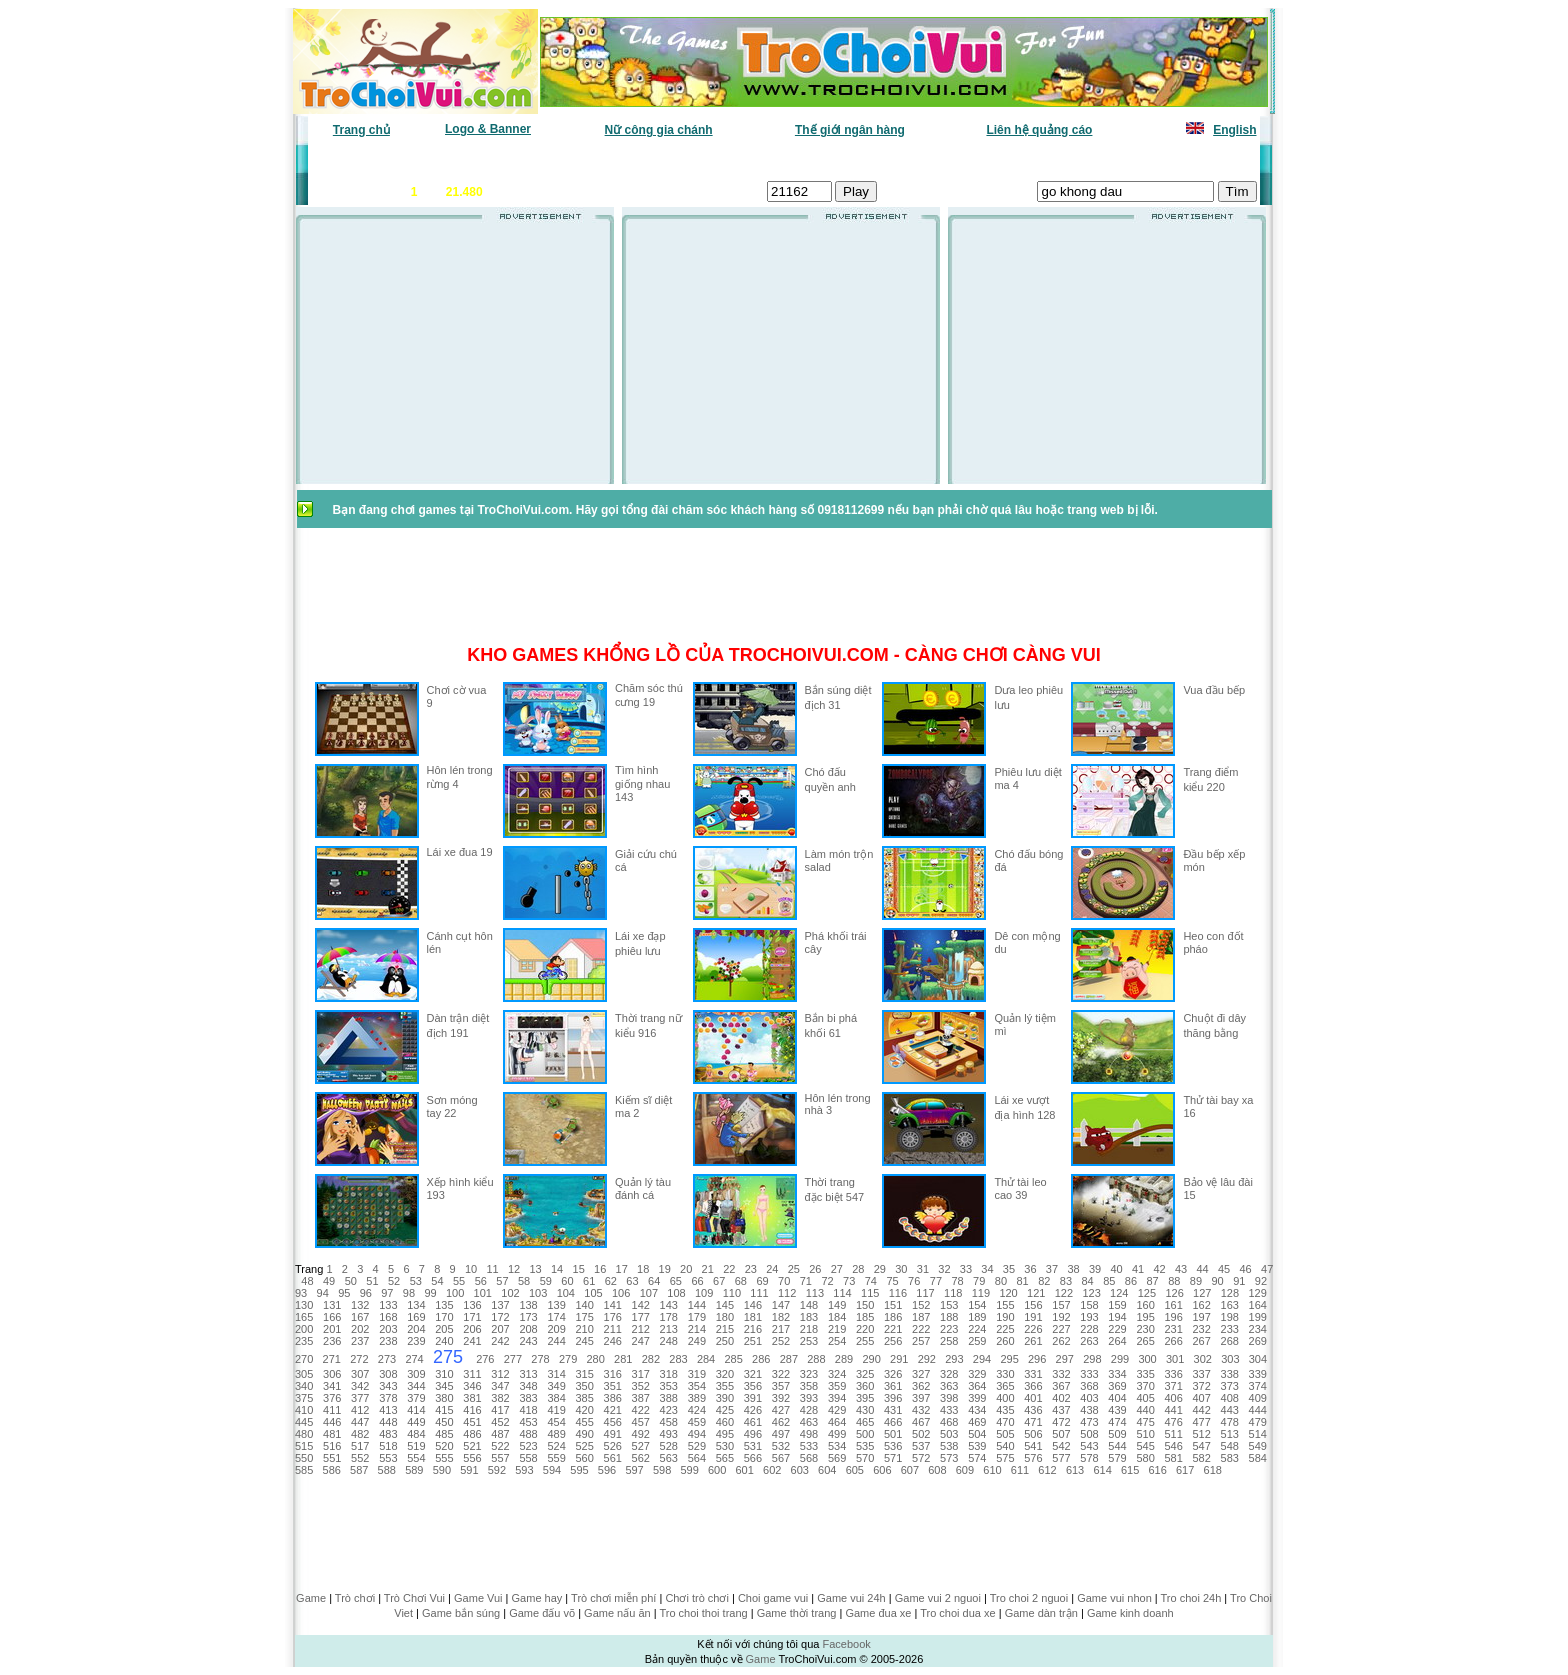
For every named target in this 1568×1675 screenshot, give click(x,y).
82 (1044, 1281)
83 (1066, 1281)
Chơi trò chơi (697, 1598)
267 (1202, 1341)
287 (789, 1359)
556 (472, 1458)
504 (977, 1434)
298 (1092, 1359)
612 (1047, 1470)
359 (837, 1386)
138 (528, 1305)
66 (697, 1281)
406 (1173, 1398)
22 (729, 1269)
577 (1061, 1458)
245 (584, 1341)
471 (1033, 1422)
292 (927, 1359)
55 (459, 1281)
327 (921, 1374)
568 (809, 1458)
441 (1173, 1410)
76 (914, 1281)
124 (1119, 1293)
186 (893, 1317)
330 (1005, 1374)
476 (1173, 1422)
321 (753, 1374)
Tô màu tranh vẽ (1201, 160)
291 (899, 1359)
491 (613, 1434)
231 (1173, 1329)
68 (741, 1281)
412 (360, 1410)
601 (745, 1470)
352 (641, 1386)
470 (1005, 1422)
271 (332, 1359)
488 (528, 1434)
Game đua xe (878, 1613)
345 (444, 1386)
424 (697, 1410)
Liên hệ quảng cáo (1039, 130)
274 (414, 1359)
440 (1145, 1410)
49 (329, 1281)
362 (921, 1386)
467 (921, 1422)
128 (1230, 1293)
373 (1230, 1386)
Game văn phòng (369, 160)
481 (332, 1434)
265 (1145, 1341)
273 (387, 1359)
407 (1202, 1398)
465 (865, 1422)
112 (787, 1293)
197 (1202, 1317)
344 (416, 1386)
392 (781, 1398)
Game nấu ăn (617, 1613)
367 (1061, 1386)
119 (981, 1293)
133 (388, 1305)
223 (949, 1329)
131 (332, 1305)
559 (556, 1458)
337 (1202, 1374)
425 (725, 1410)
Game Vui (478, 1598)
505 (1005, 1434)
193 (1089, 1317)
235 (304, 1341)
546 (1173, 1446)
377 (360, 1398)
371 (1173, 1386)
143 (669, 1305)
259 (977, 1341)
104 (566, 1293)
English (1234, 130)
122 (1064, 1293)
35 (1009, 1269)
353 (669, 1386)
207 (500, 1329)
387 (641, 1398)
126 (1174, 1293)
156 (1033, 1305)
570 (865, 1458)
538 (949, 1446)
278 (540, 1359)
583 (1230, 1458)
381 (472, 1398)
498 (809, 1434)
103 (538, 1293)
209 (556, 1329)
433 (949, 1410)
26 (815, 1269)
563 (669, 1458)
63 (632, 1281)
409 (1258, 1398)
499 (837, 1434)
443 (1230, 1410)
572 (921, 1458)
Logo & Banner (488, 129)
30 (901, 1269)
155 (1005, 1305)
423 (669, 1410)
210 (584, 1329)
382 (500, 1398)
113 (815, 1293)
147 (781, 1305)
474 (1117, 1422)
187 (921, 1317)
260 (1005, 1341)
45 (1224, 1269)
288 (816, 1359)
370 (1145, 1386)
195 (1145, 1317)
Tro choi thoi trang (703, 1613)
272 (359, 1359)
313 (528, 1374)
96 (366, 1293)
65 (676, 1281)
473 (1089, 1422)
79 (979, 1281)
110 (732, 1293)
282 (651, 1359)
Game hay (537, 1598)
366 (1033, 1386)
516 (332, 1446)
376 (332, 1398)
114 (842, 1293)
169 (416, 1317)
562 (641, 1458)
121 (1036, 1293)
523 (528, 1446)
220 (865, 1329)
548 (1230, 1446)
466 (893, 1422)
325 (865, 1374)
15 (579, 1269)
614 (1102, 1470)
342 (360, 1386)
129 (1257, 1293)
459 (697, 1422)
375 (304, 1398)
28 (858, 1269)
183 (809, 1317)
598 (662, 1470)
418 (528, 1410)
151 (893, 1305)
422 (641, 1410)
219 (837, 1329)
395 (865, 1398)
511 (1173, 1434)
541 (1033, 1446)
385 (584, 1398)
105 (593, 1293)
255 (865, 1341)
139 (556, 1305)
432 (921, 1410)
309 (416, 1374)
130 (304, 1305)
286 (761, 1359)
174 (556, 1317)
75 (892, 1281)
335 (1145, 1374)
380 (444, 1398)
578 (1089, 1458)
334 (1117, 1374)
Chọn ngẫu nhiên (811, 160)
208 (528, 1329)
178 (669, 1317)
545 (1145, 1446)
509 (1117, 1434)
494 (697, 1434)
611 (1020, 1470)
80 (1001, 1281)
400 (1005, 1398)
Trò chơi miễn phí (613, 1598)
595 (579, 1470)
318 (669, 1374)
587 (359, 1470)
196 (1173, 1317)
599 (689, 1470)
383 (528, 1398)
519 (416, 1446)
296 (1037, 1359)
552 (360, 1458)
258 (949, 1341)
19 (665, 1269)
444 (1258, 1410)
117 (925, 1293)
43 (1181, 1269)
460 (725, 1422)
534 (837, 1446)
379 (416, 1398)
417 (500, 1410)
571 (893, 1458)
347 (500, 1386)
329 (977, 1374)
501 (893, 1434)
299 (1120, 1359)
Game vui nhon (1114, 1598)
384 (556, 1398)
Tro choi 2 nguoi (1029, 1598)
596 (607, 1470)
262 (1061, 1341)
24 (772, 1269)
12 (514, 1269)
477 (1202, 1422)
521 (472, 1446)
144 (697, 1305)
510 (1145, 1434)
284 (706, 1359)
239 (416, 1341)
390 (725, 1398)
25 (794, 1269)
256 (893, 1341)
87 (1152, 1281)
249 (697, 1341)
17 (622, 1269)
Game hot (1110, 160)
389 (697, 1398)
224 (977, 1329)
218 (809, 1329)
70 (784, 1281)
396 (893, 1398)
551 (332, 1458)
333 (1089, 1374)
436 (1033, 1410)
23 (751, 1269)
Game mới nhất (481, 160)
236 (332, 1341)
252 (781, 1341)
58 (524, 1281)
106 (621, 1293)
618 (1213, 1470)
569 (837, 1458)
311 (472, 1374)
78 (957, 1281)
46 (1246, 1269)
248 (669, 1341)
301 (1175, 1359)
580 (1145, 1458)
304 (1258, 1359)
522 (500, 1446)
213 (669, 1329)
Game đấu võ (542, 1613)
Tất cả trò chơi (920, 160)
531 (753, 1446)
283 (678, 1359)
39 (1095, 1269)
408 (1230, 1398)
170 (444, 1317)
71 (806, 1281)
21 (708, 1269)
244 (556, 1341)
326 (893, 1374)
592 (497, 1470)
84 (1087, 1281)
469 (977, 1422)
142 (641, 1305)
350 (584, 1386)
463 (809, 1422)
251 (753, 1341)
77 (936, 1281)
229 (1117, 1329)
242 (500, 1341)
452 (500, 1422)
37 (1052, 1269)
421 (613, 1410)
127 (1202, 1293)
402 (1061, 1398)
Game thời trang (797, 1613)
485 (444, 1434)
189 (977, 1317)
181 (753, 1317)
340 (304, 1386)
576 (1033, 1458)
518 (388, 1446)
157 (1061, 1305)
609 (965, 1470)
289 (844, 1359)
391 (753, 1398)
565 (725, 1458)
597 (634, 1470)
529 (697, 1446)
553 (388, 1458)
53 (416, 1281)
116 (898, 1293)
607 (910, 1470)
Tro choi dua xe (957, 1613)
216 (753, 1329)
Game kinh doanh (1130, 1613)
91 (1239, 1281)
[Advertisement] (455, 358)
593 (524, 1470)
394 (837, 1398)
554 (416, 1458)
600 (717, 1470)
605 (855, 1470)
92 (1261, 1281)
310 (444, 1374)
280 (596, 1359)
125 (1147, 1293)
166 (332, 1317)
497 (781, 1434)
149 (837, 1305)
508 (1089, 1434)
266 (1173, 1341)
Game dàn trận (1041, 1613)
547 (1202, 1446)
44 (1202, 1269)
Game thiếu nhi (1023, 160)
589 (414, 1470)
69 (762, 1281)
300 (1147, 1359)
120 (1008, 1293)
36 (1030, 1269)
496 (753, 1434)
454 (556, 1422)
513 (1230, 1434)
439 (1117, 1410)
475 (1145, 1422)
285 (733, 1359)
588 (387, 1470)
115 (870, 1293)
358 (809, 1386)
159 (1117, 1305)
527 (641, 1446)
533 (809, 1446)
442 (1202, 1410)
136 (472, 1305)
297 (1065, 1359)
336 (1173, 1374)
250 (725, 1341)
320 (725, 1374)
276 (485, 1359)
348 (528, 1386)
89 (1196, 1281)
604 (827, 1470)
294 (982, 1359)
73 (849, 1281)
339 (1258, 1374)
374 (1258, 1386)
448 (388, 1422)
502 (921, 1434)
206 (472, 1329)
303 (1230, 1359)
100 (455, 1293)
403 (1089, 1398)
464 (837, 1422)
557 (500, 1458)
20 (686, 1269)
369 (1117, 1386)
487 (500, 1434)
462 (781, 1422)
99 (430, 1293)
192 (1061, 1317)
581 (1173, 1458)
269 (1258, 1341)
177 (641, 1317)
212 (641, 1329)
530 (725, 1446)
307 (360, 1374)
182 (781, 1317)
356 (753, 1386)
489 (556, 1434)
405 (1145, 1398)
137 (500, 1305)
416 (472, 1410)
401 (1033, 1398)
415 (444, 1410)
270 (304, 1359)
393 (809, 1398)
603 (800, 1470)
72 (827, 1281)
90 (1218, 1281)
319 (697, 1374)
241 (472, 1341)
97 (387, 1293)
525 (584, 1446)
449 (416, 1422)
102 (510, 1293)
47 (1267, 1269)
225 (1005, 1329)
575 (1005, 1458)
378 (388, 1398)
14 (557, 1269)
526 (613, 1446)
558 (528, 1458)
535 (865, 1446)
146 (753, 1305)
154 (977, 1305)
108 (676, 1293)
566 (753, 1458)
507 (1061, 1434)
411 (332, 1410)
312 (500, 1374)
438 (1089, 1410)
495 (725, 1434)
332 (1061, 1374)
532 (781, 1446)
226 (1033, 1329)
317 (641, 1374)
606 (882, 1470)
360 (865, 1386)
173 (528, 1317)
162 (1202, 1305)
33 (966, 1269)
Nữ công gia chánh (659, 130)
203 (388, 1329)
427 (781, 1410)
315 (584, 1374)
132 (360, 1305)
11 (492, 1269)
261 (1033, 1341)
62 (611, 1281)
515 (304, 1446)
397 (921, 1398)
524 (556, 1446)
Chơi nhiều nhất (589, 160)
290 (871, 1359)
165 (304, 1317)
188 (949, 1317)
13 (535, 1269)
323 (809, 1374)
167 (360, 1317)
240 (444, 1341)
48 (307, 1281)
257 (921, 1341)
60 (567, 1281)
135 (444, 1305)
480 (304, 1434)
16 (600, 1269)
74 (871, 1281)
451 (472, 1422)
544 (1117, 1446)
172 (500, 1317)
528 (669, 1446)
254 (837, 1341)
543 (1089, 1446)
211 (613, 1329)
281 (623, 1359)
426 (753, 1410)
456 (613, 1422)
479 (1258, 1422)
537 (921, 1446)
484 (416, 1434)
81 (1022, 1281)
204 (416, 1329)
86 (1131, 1281)
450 (444, 1422)
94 (323, 1293)
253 (809, 1341)
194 (1117, 1317)
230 (1145, 1329)
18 (643, 1269)
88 (1174, 1281)
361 (893, 1386)
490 (584, 1434)
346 (472, 1386)
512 (1202, 1434)
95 (344, 1293)
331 (1033, 1374)
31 (923, 1269)
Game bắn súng (461, 1613)
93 (301, 1293)
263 (1089, 1341)
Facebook (846, 1644)
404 (1117, 1398)
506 (1033, 1434)
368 (1089, 1386)
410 (304, 1410)
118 (953, 1293)
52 (394, 1281)
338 (1230, 1374)
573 (949, 1458)
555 (444, 1458)
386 (613, 1398)
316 (613, 1374)
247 (641, 1341)
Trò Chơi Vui (414, 1598)
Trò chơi (355, 1598)
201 (332, 1329)
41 (1138, 1269)
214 (697, 1329)
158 (1089, 1305)
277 (513, 1359)
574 (977, 1458)
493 (669, 1434)
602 (772, 1470)
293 (954, 1359)
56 (481, 1281)
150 (865, 1305)
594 (552, 1470)
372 (1202, 1386)
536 (893, 1446)
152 (921, 1305)
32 (944, 1269)
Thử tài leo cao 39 (1020, 1188)
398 (949, 1398)
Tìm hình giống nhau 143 (642, 783)
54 (437, 1281)
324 (837, 1374)
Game (311, 1598)
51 (372, 1281)
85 (1109, 1281)
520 (444, 1446)
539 (977, 1446)
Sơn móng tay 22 (452, 1106)
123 (1091, 1293)
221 (893, 1329)
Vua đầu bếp (1214, 690)
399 (977, 1398)
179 (697, 1317)
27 (837, 1269)
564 (697, 1458)
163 (1230, 1305)
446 (332, 1422)
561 (613, 1458)
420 (584, 1410)
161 (1173, 1305)
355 (725, 1386)
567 (781, 1458)
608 (937, 1470)
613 (1075, 1470)
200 (304, 1329)
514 (1258, 1434)
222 (921, 1329)
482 (360, 1434)
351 (613, 1386)
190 (1005, 1317)
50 (351, 1281)
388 (669, 1398)
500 (865, 1434)
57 (502, 1281)
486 (472, 1434)
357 (781, 1386)
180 (725, 1317)
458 (669, 1422)
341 (332, 1386)
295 (1009, 1359)
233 (1230, 1329)
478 (1230, 1422)
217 (781, 1329)
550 (304, 1458)
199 (1258, 1317)
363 (949, 1386)
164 (1258, 1305)
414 (416, 1410)
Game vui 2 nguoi (938, 1598)
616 (1157, 1470)
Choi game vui (773, 1598)
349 (556, 1386)
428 (809, 1410)
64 (654, 1281)
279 (568, 1359)
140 (584, 1305)
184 (837, 1317)
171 (472, 1317)
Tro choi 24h (1191, 1598)
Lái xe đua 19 (460, 852)
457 (641, 1422)
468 (949, 1422)
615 (1130, 1470)
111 (759, 1293)
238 (388, 1341)
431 (893, 1410)
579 (1117, 1458)
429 (837, 1410)
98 (409, 1293)
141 (613, 1305)
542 (1061, 1446)
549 (1258, 1446)
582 (1202, 1458)
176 (613, 1317)
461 (753, 1422)
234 (1258, 1329)
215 (725, 1329)
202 (360, 1329)
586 (332, 1470)
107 (649, 1293)
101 (483, 1293)
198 (1230, 1317)
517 (360, 1446)
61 (589, 1281)
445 (304, 1422)
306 (332, 1374)
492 (641, 1434)
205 (444, 1329)
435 (1005, 1410)
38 (1073, 1269)
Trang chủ (361, 130)
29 (880, 1269)
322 (781, 1374)
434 (977, 1410)
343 (388, 1386)
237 (360, 1341)
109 (704, 1293)
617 (1185, 1470)
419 (556, 1410)
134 (416, 1305)
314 (556, 1374)
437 (1061, 1410)
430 (865, 1410)
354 (697, 1386)
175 (584, 1317)
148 (809, 1305)
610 (992, 1470)
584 (1258, 1458)
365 (1005, 1386)
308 (388, 1374)
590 (442, 1470)
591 (469, 1470)
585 (304, 1470)
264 (1117, 1341)
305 (304, 1374)
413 (388, 1410)
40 (1116, 1269)
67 (719, 1281)
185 (865, 1317)
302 (1203, 1359)
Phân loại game (698, 160)
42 (1159, 1269)
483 (388, 1434)
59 (546, 1281)
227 (1061, 1329)
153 (949, 1305)
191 (1033, 1317)
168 (388, 1317)
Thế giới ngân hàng (850, 130)
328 (949, 1374)
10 (471, 1269)
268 (1230, 1341)
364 (977, 1386)
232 (1202, 1329)
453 (528, 1422)
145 (725, 1305)
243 (528, 1341)
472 (1061, 1422)
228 (1089, 1329)
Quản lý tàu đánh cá (643, 1188)
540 (1005, 1446)
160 (1145, 1305)
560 (584, 1458)
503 (949, 1434)
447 (360, 1422)
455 (584, 1422)
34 (987, 1269)
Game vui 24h (851, 1598)
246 (613, 1341)
